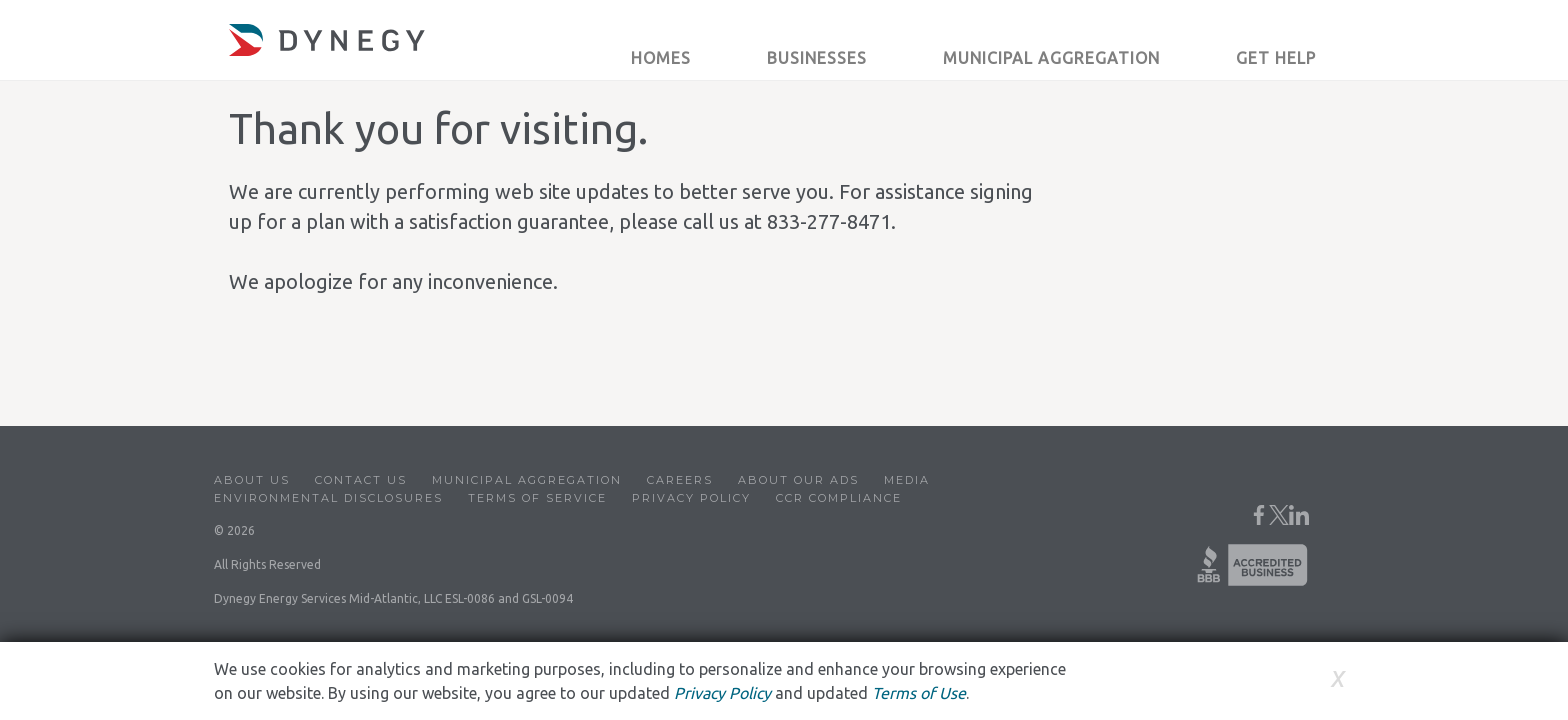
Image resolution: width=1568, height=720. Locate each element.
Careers (680, 480)
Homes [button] (661, 58)
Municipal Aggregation (527, 480)
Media (907, 480)
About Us (252, 480)
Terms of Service (537, 498)
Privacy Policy (691, 498)
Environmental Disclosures (328, 498)
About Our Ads (798, 480)
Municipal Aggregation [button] (1051, 58)
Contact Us (361, 480)
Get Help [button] (1276, 58)
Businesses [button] (817, 58)
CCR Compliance (839, 498)
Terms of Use (919, 693)
